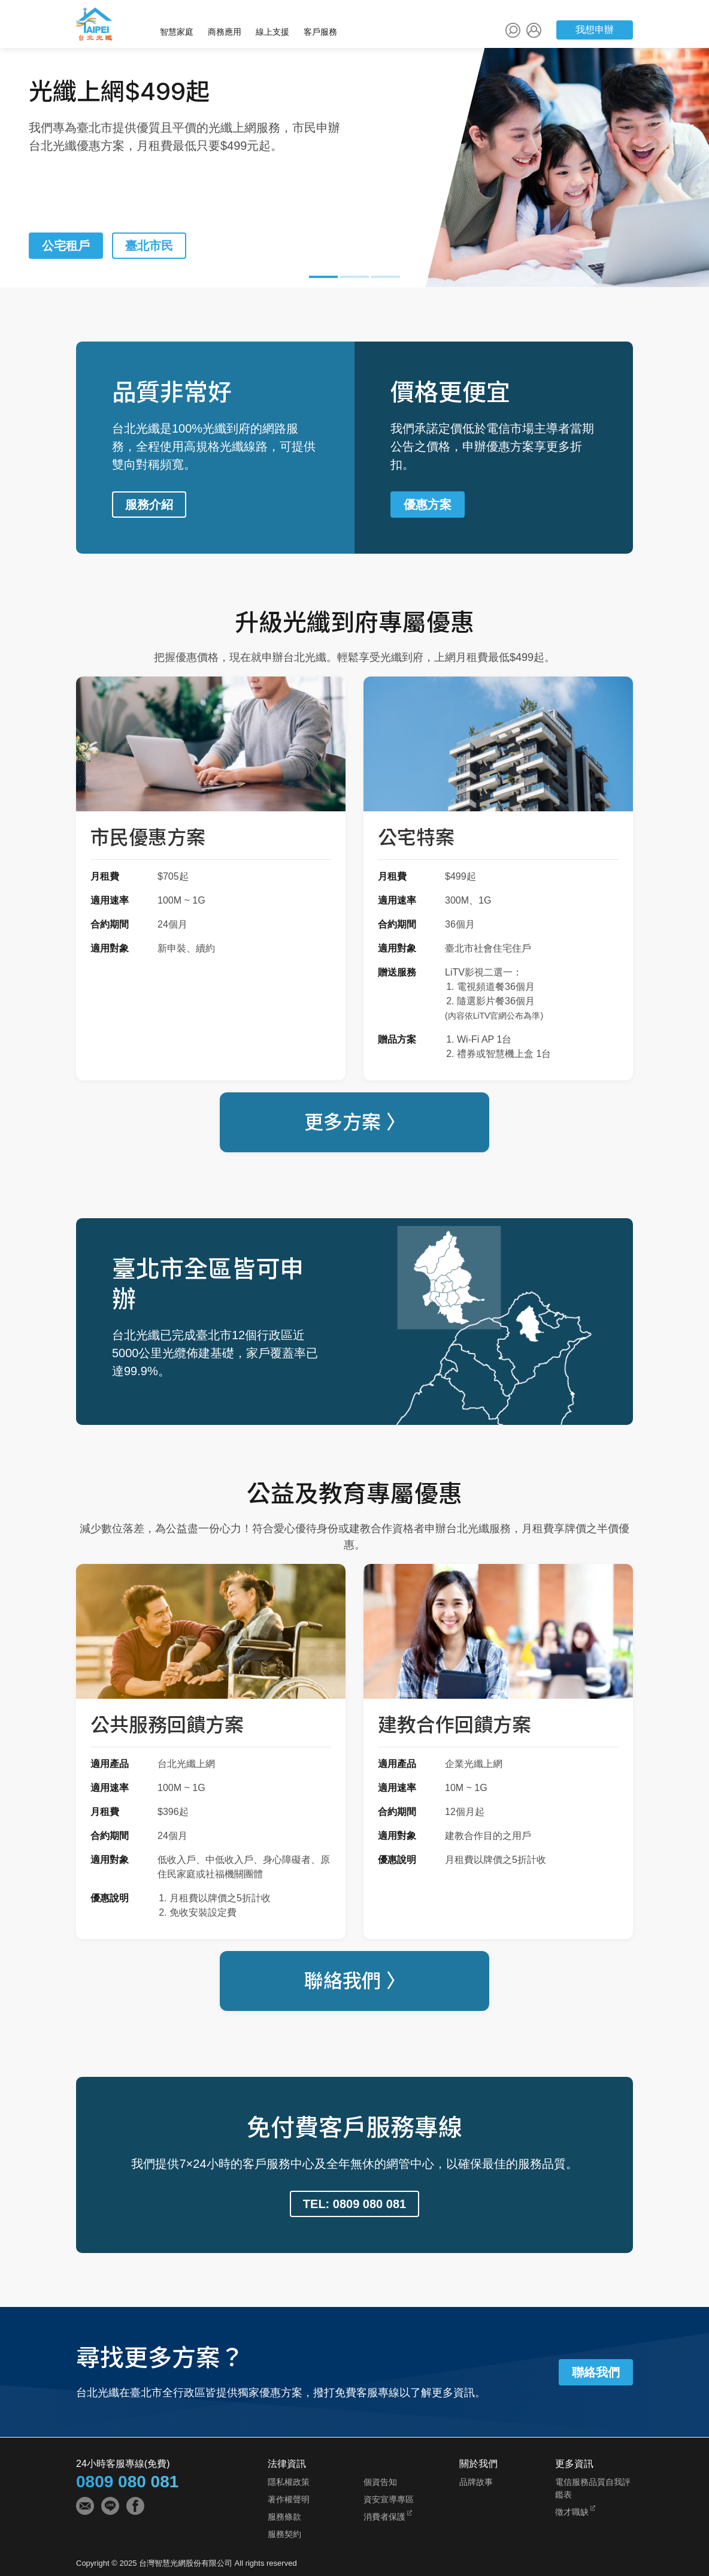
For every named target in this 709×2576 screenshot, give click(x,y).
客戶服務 (320, 32)
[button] (323, 279)
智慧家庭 (176, 32)
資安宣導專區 (388, 2499)
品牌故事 (476, 2482)
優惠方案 (428, 504)
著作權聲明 (289, 2499)
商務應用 (224, 32)
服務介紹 (149, 504)
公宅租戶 (66, 245)
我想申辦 (594, 30)
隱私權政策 (289, 2482)
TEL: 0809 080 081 (354, 2203)
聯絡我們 (596, 2372)
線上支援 (272, 32)
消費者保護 (384, 2516)
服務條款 (284, 2516)
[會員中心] (533, 30)
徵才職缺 (572, 2512)
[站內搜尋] (512, 30)
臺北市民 (149, 245)
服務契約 (284, 2534)
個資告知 (380, 2482)
